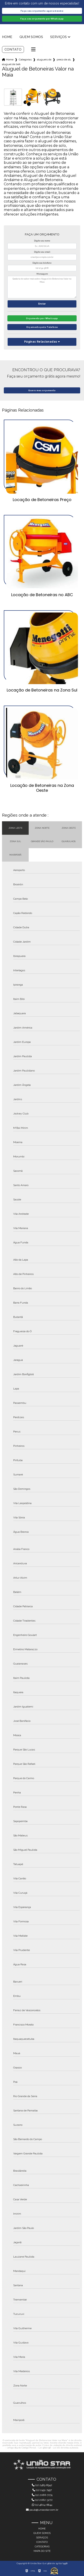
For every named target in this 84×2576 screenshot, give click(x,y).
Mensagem (42, 274)
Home (7, 37)
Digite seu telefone (42, 263)
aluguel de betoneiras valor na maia (11, 64)
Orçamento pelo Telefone (42, 327)
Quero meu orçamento (42, 390)
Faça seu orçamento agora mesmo (42, 11)
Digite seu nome (42, 241)
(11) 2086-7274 (42, 2495)
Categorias (25, 59)
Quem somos (31, 37)
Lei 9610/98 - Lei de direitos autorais (58, 2447)
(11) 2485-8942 (42, 2485)
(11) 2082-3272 (42, 2499)
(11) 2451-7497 (42, 2490)
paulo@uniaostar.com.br (42, 2509)
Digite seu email (42, 252)
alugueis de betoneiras (44, 59)
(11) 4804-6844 (42, 2504)
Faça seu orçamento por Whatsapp (42, 18)
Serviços (58, 37)
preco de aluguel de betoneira (64, 59)
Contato (13, 49)
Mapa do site (42, 2551)
